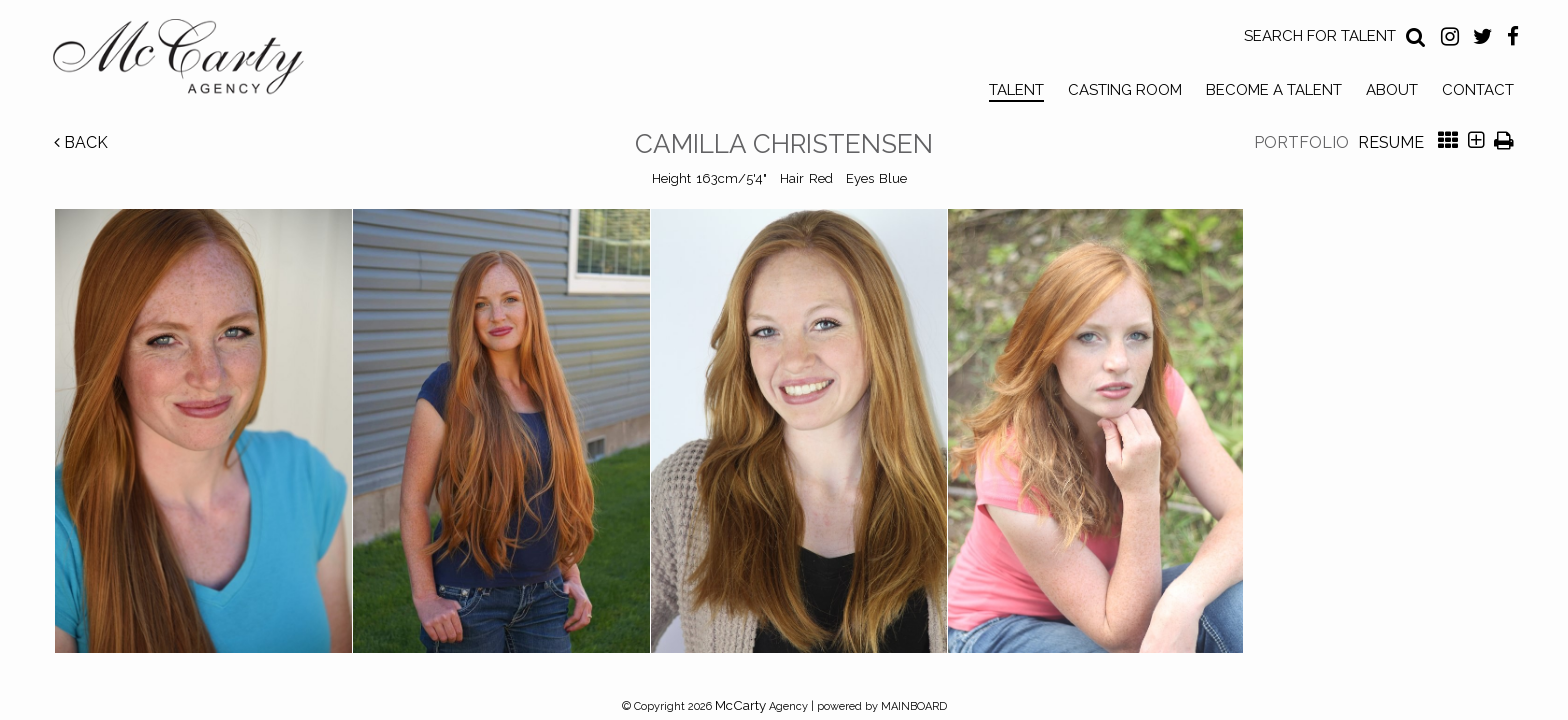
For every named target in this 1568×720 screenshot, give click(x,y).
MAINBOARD (914, 706)
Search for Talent (1320, 36)
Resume (1391, 142)
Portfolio (1301, 142)
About (1392, 90)
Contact (1478, 90)
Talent (1016, 90)
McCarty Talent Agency (193, 61)
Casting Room (1125, 90)
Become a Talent (1274, 90)
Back (81, 142)
